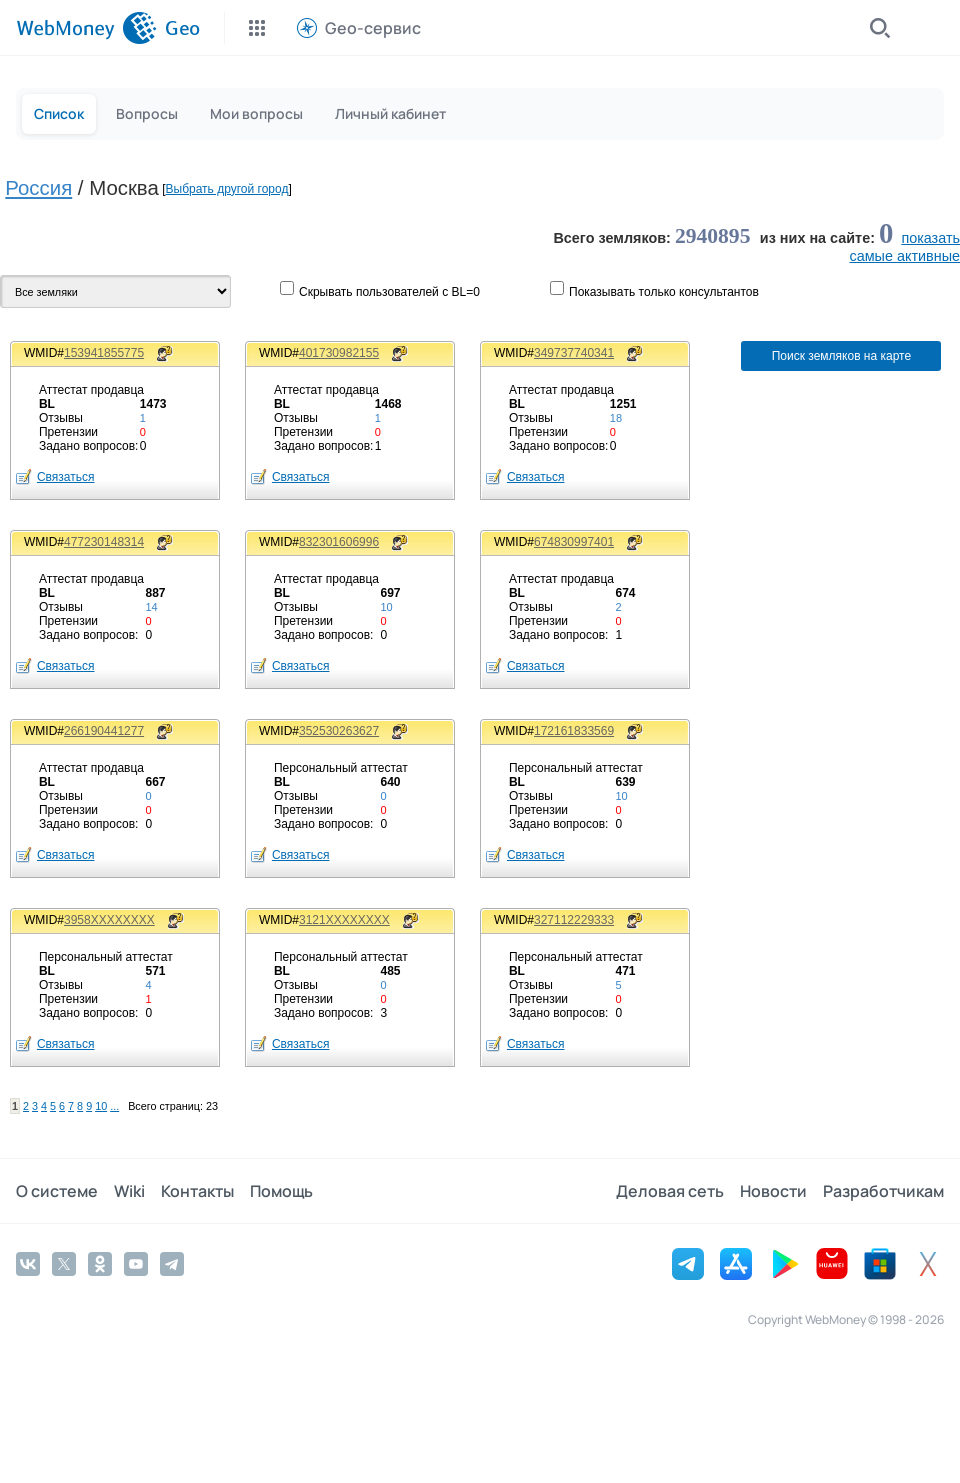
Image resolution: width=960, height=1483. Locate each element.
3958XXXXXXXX (109, 920)
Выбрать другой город (227, 189)
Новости (773, 1191)
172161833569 (574, 731)
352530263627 (339, 731)
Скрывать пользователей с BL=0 (389, 292)
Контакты (197, 1191)
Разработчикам (883, 1191)
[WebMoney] (86, 28)
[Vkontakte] (28, 1264)
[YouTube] (136, 1264)
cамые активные (905, 256)
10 (101, 1106)
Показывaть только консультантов (664, 292)
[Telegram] (172, 1264)
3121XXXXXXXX (344, 920)
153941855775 (104, 353)
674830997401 (574, 542)
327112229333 (574, 920)
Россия (38, 188)
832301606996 (339, 542)
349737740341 (574, 353)
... (114, 1106)
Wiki (129, 1191)
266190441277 (104, 731)
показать (930, 238)
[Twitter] (64, 1264)
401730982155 (339, 353)
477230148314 (104, 542)
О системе (57, 1191)
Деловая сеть (670, 1191)
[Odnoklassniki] (100, 1264)
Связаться (66, 477)
